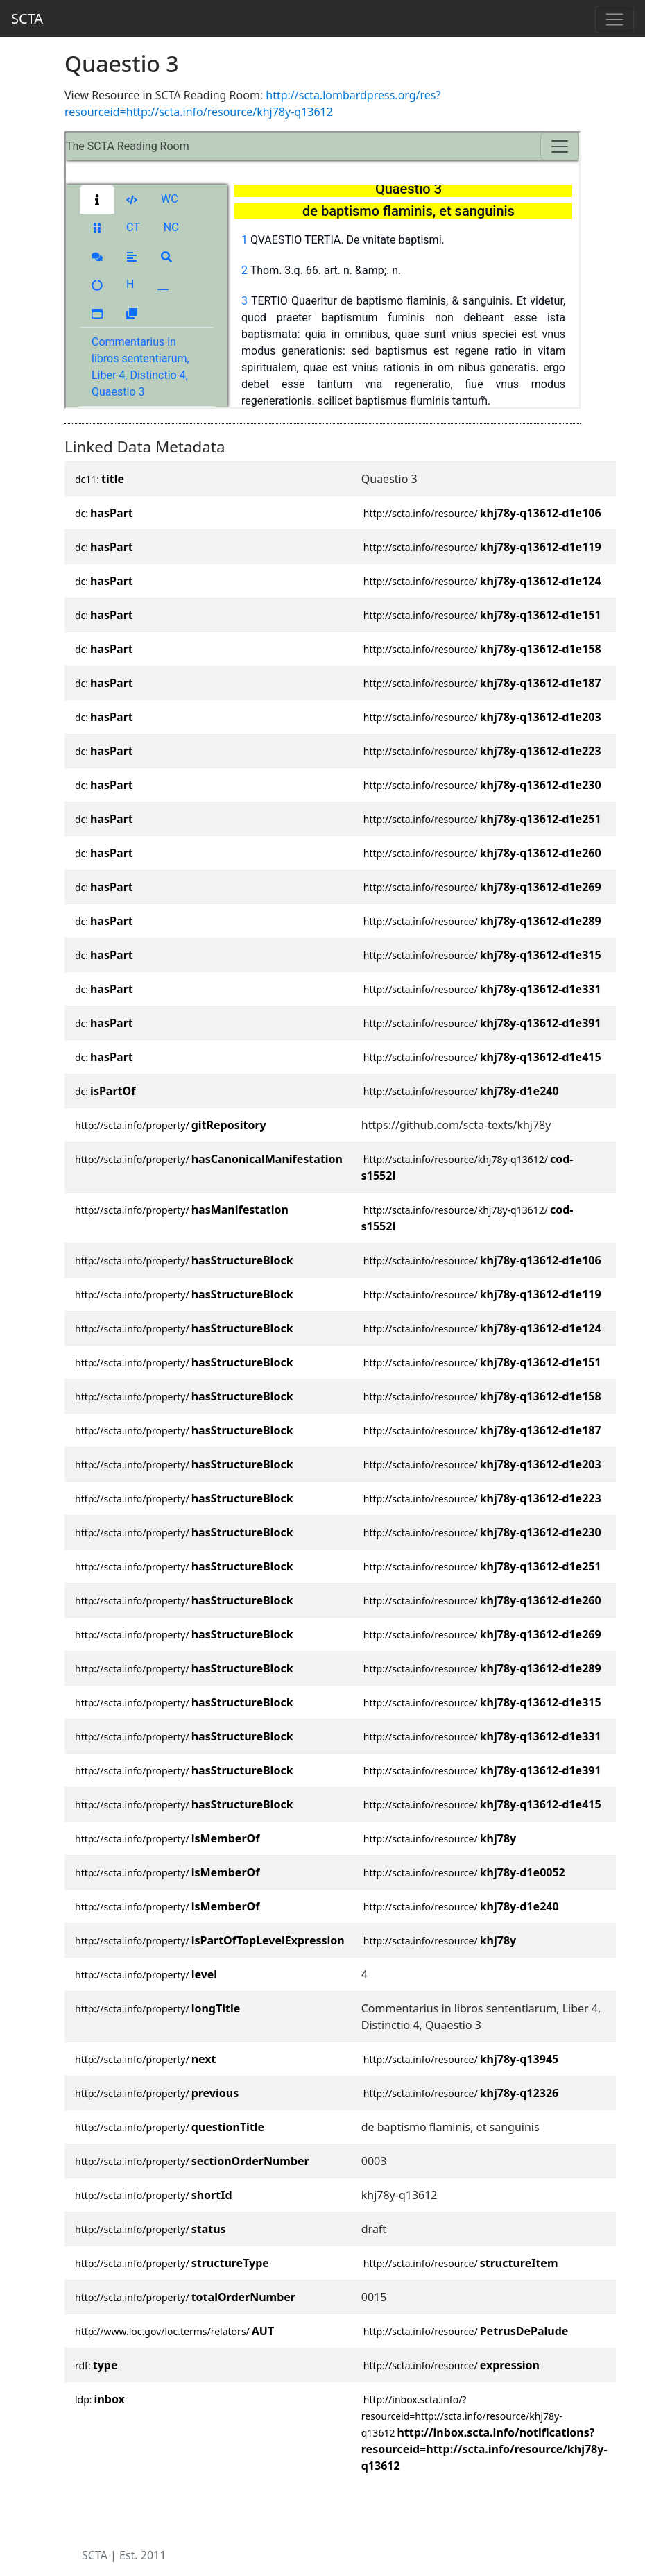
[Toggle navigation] (614, 19)
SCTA (27, 18)
